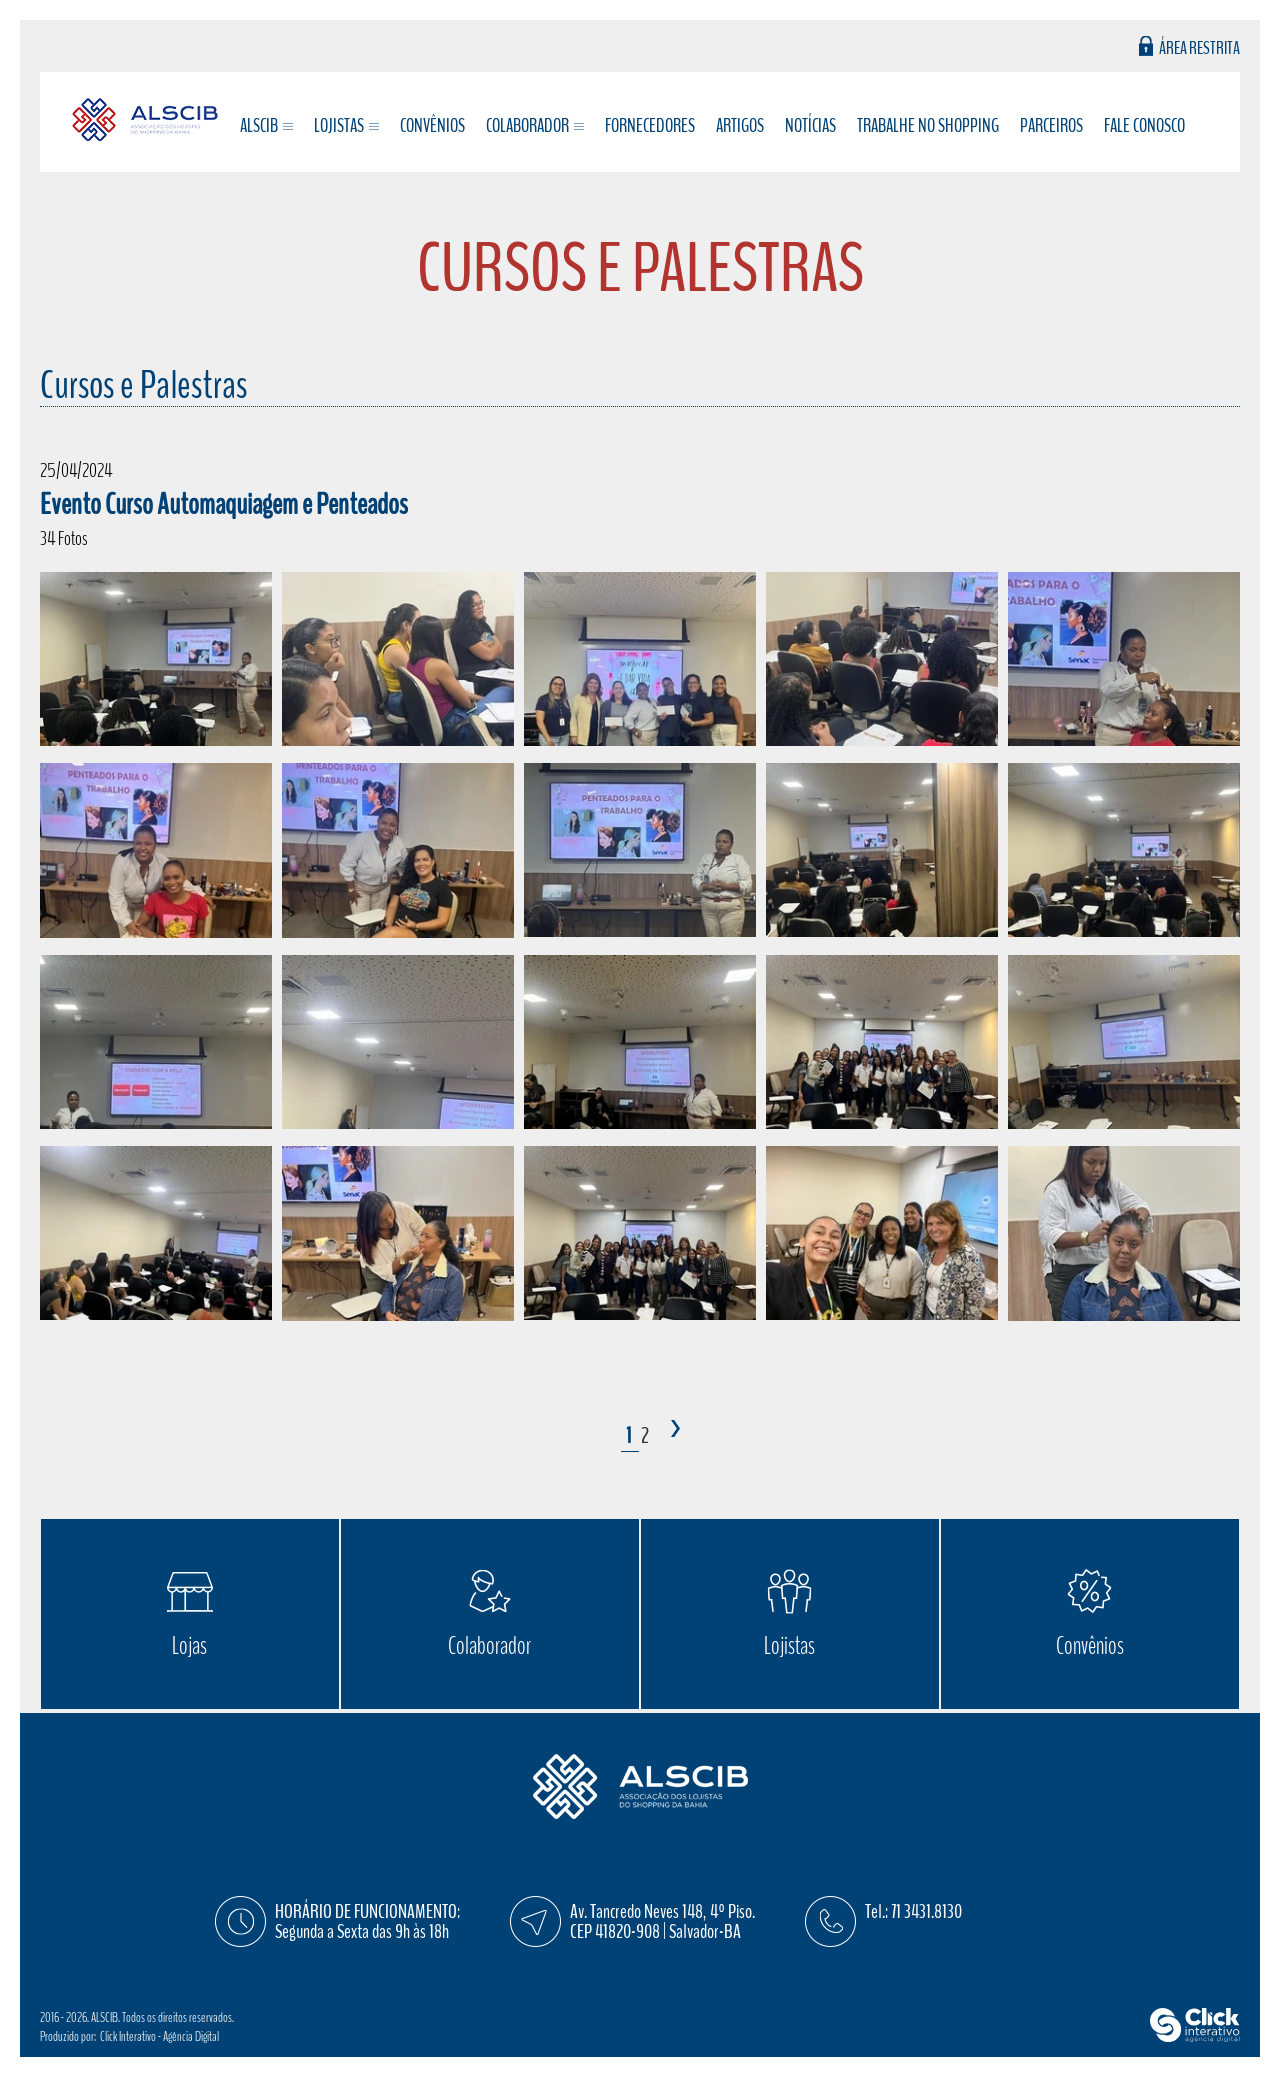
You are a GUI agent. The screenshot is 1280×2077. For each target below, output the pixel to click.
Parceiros (1051, 126)
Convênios (432, 126)
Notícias (810, 126)
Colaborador (489, 1646)
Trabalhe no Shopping (928, 126)
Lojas (189, 1646)
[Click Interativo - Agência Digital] (1195, 2037)
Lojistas (789, 1646)
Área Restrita (1199, 46)
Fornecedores (650, 126)
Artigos (740, 126)
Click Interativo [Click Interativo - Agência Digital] (159, 2036)
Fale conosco (1144, 126)
